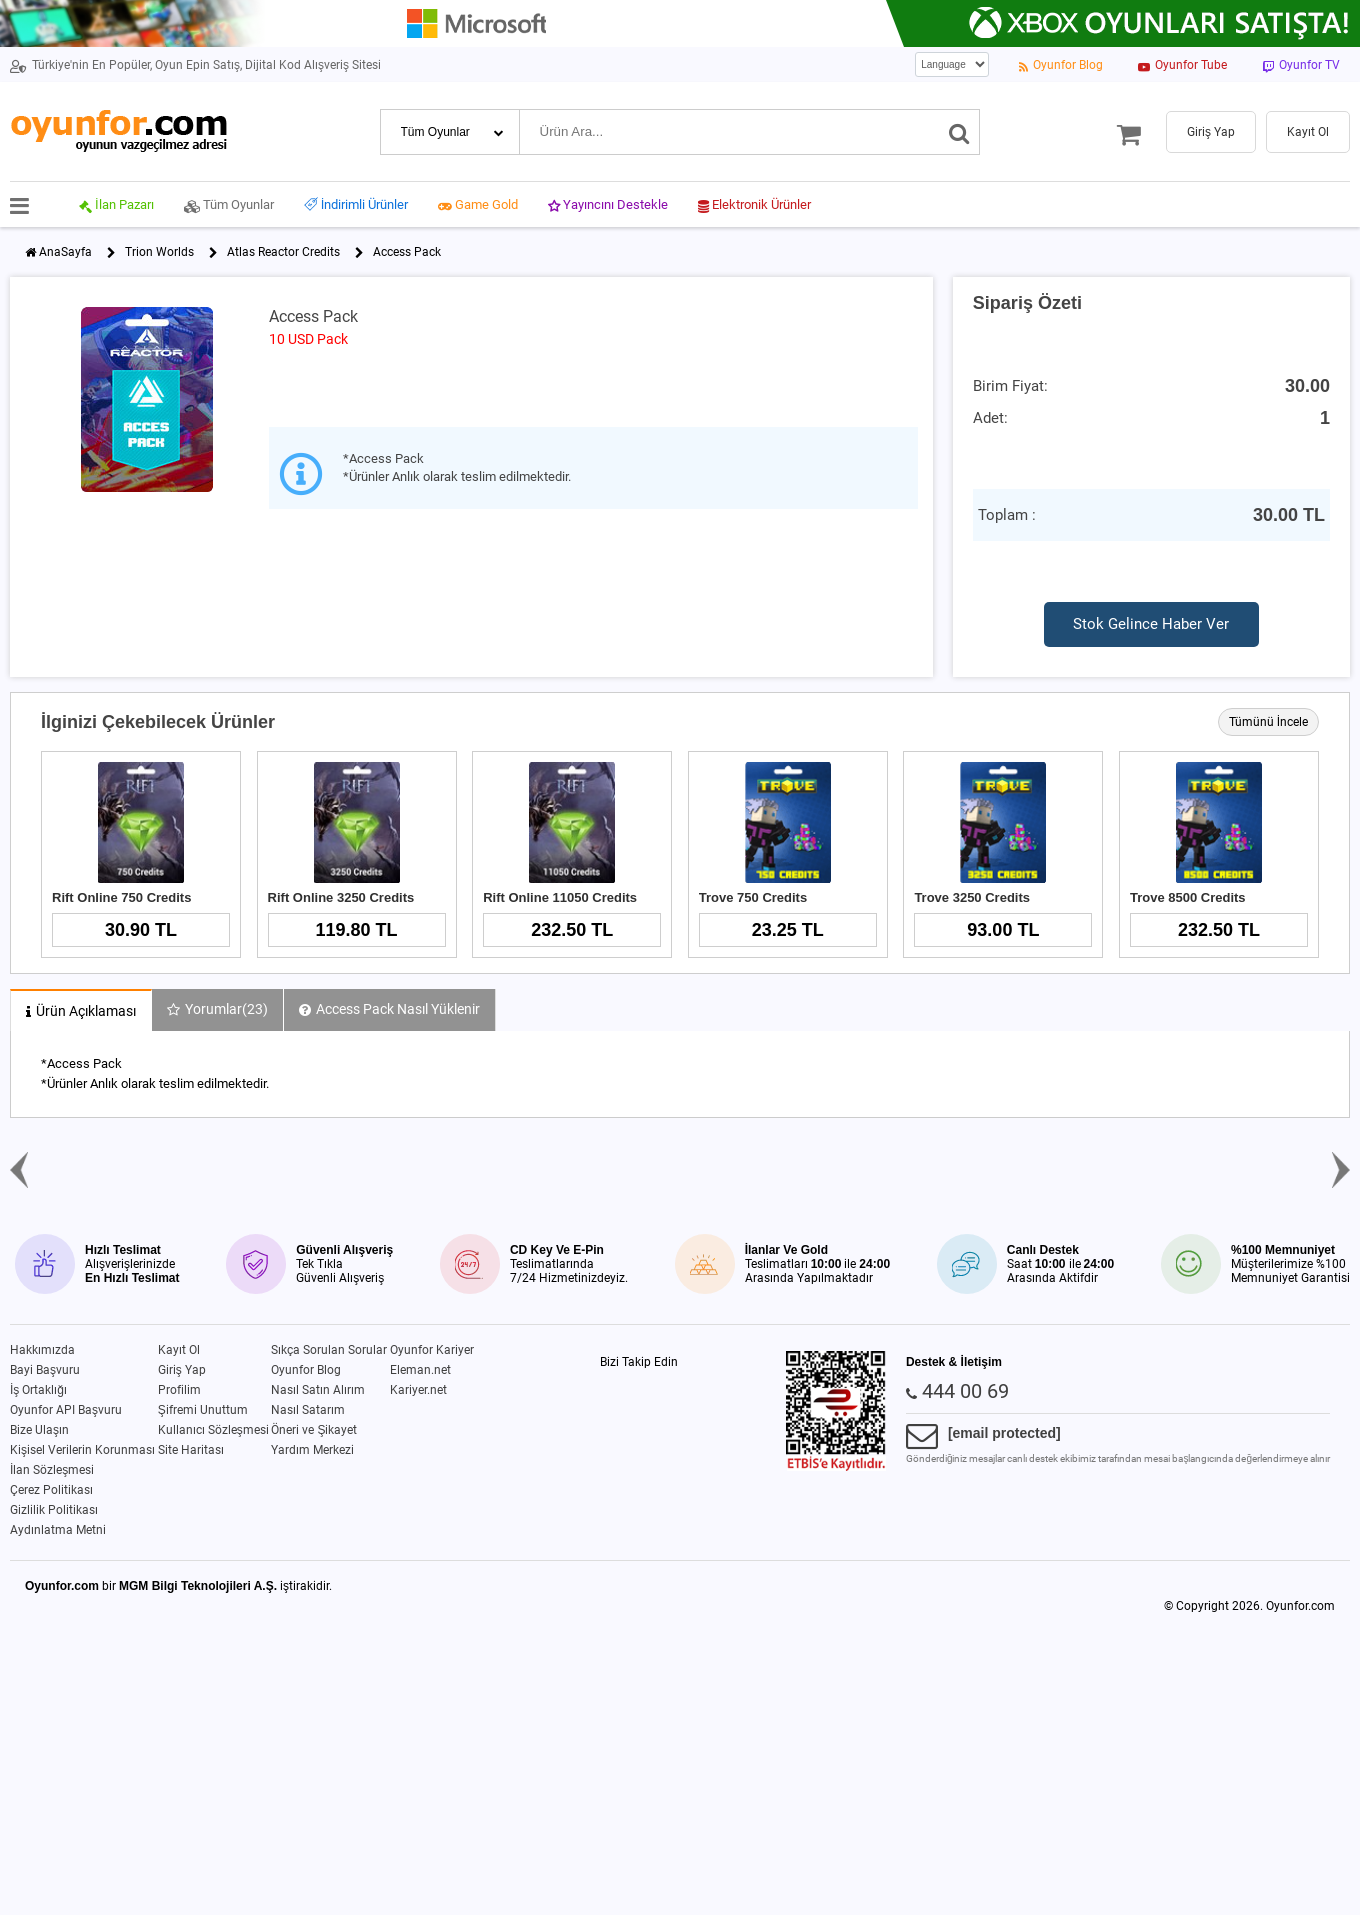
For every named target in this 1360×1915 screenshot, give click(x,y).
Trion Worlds (159, 252)
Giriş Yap (182, 1370)
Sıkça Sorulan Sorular (329, 1350)
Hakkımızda (42, 1350)
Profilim (179, 1390)
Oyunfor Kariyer (432, 1350)
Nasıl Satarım (308, 1410)
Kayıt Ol (179, 1350)
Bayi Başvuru (45, 1370)
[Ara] (959, 132)
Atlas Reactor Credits (283, 252)
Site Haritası (191, 1450)
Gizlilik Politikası (54, 1510)
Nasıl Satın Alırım (318, 1390)
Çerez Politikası (51, 1490)
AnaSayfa (65, 252)
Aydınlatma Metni (58, 1530)
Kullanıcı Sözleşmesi (213, 1430)
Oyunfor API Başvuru (66, 1410)
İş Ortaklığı (38, 1390)
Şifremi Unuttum (203, 1410)
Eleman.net (420, 1370)
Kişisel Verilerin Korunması (82, 1450)
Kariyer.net (418, 1390)
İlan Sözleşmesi (52, 1470)
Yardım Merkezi (312, 1450)
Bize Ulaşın (39, 1430)
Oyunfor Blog (306, 1370)
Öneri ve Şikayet (314, 1430)
